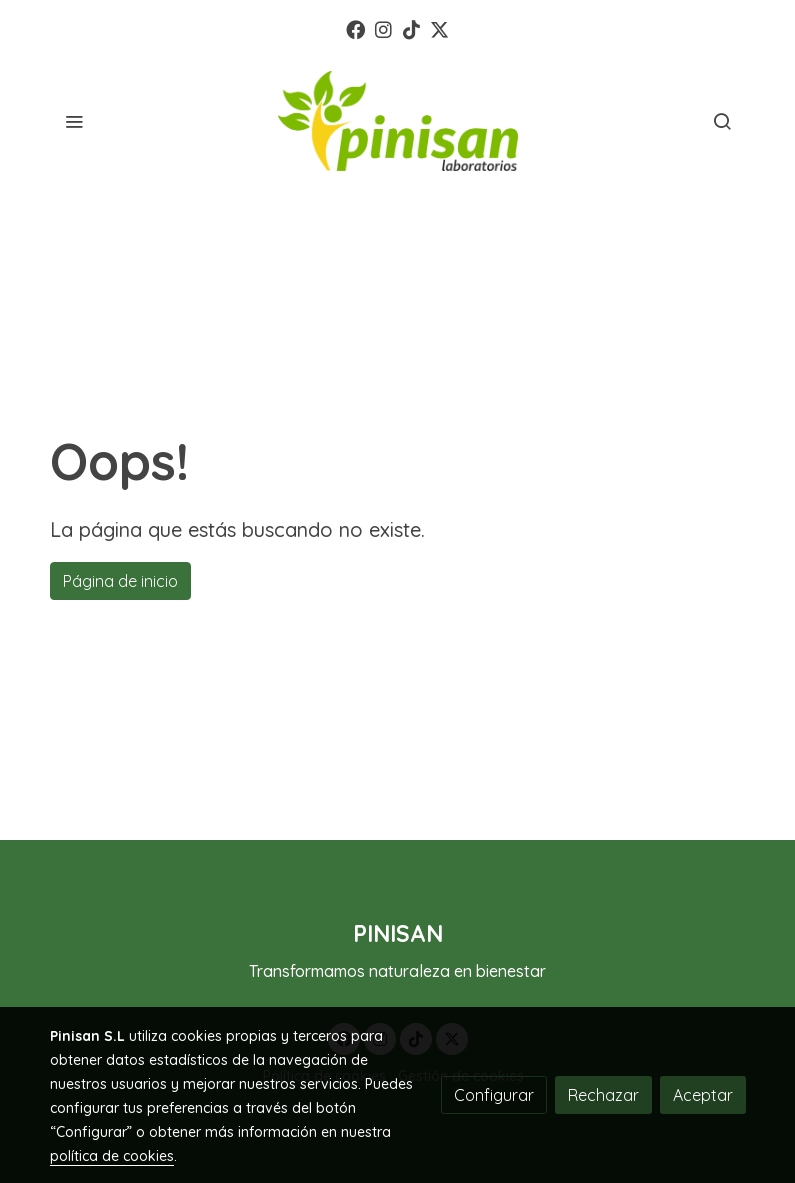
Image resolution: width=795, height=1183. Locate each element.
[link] (398, 121)
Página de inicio (120, 581)
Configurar (494, 1095)
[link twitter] (439, 28)
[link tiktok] (411, 28)
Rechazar (603, 1095)
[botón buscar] (722, 121)
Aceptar (703, 1095)
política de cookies (112, 1156)
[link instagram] (383, 28)
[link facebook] (355, 28)
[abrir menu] (74, 121)
